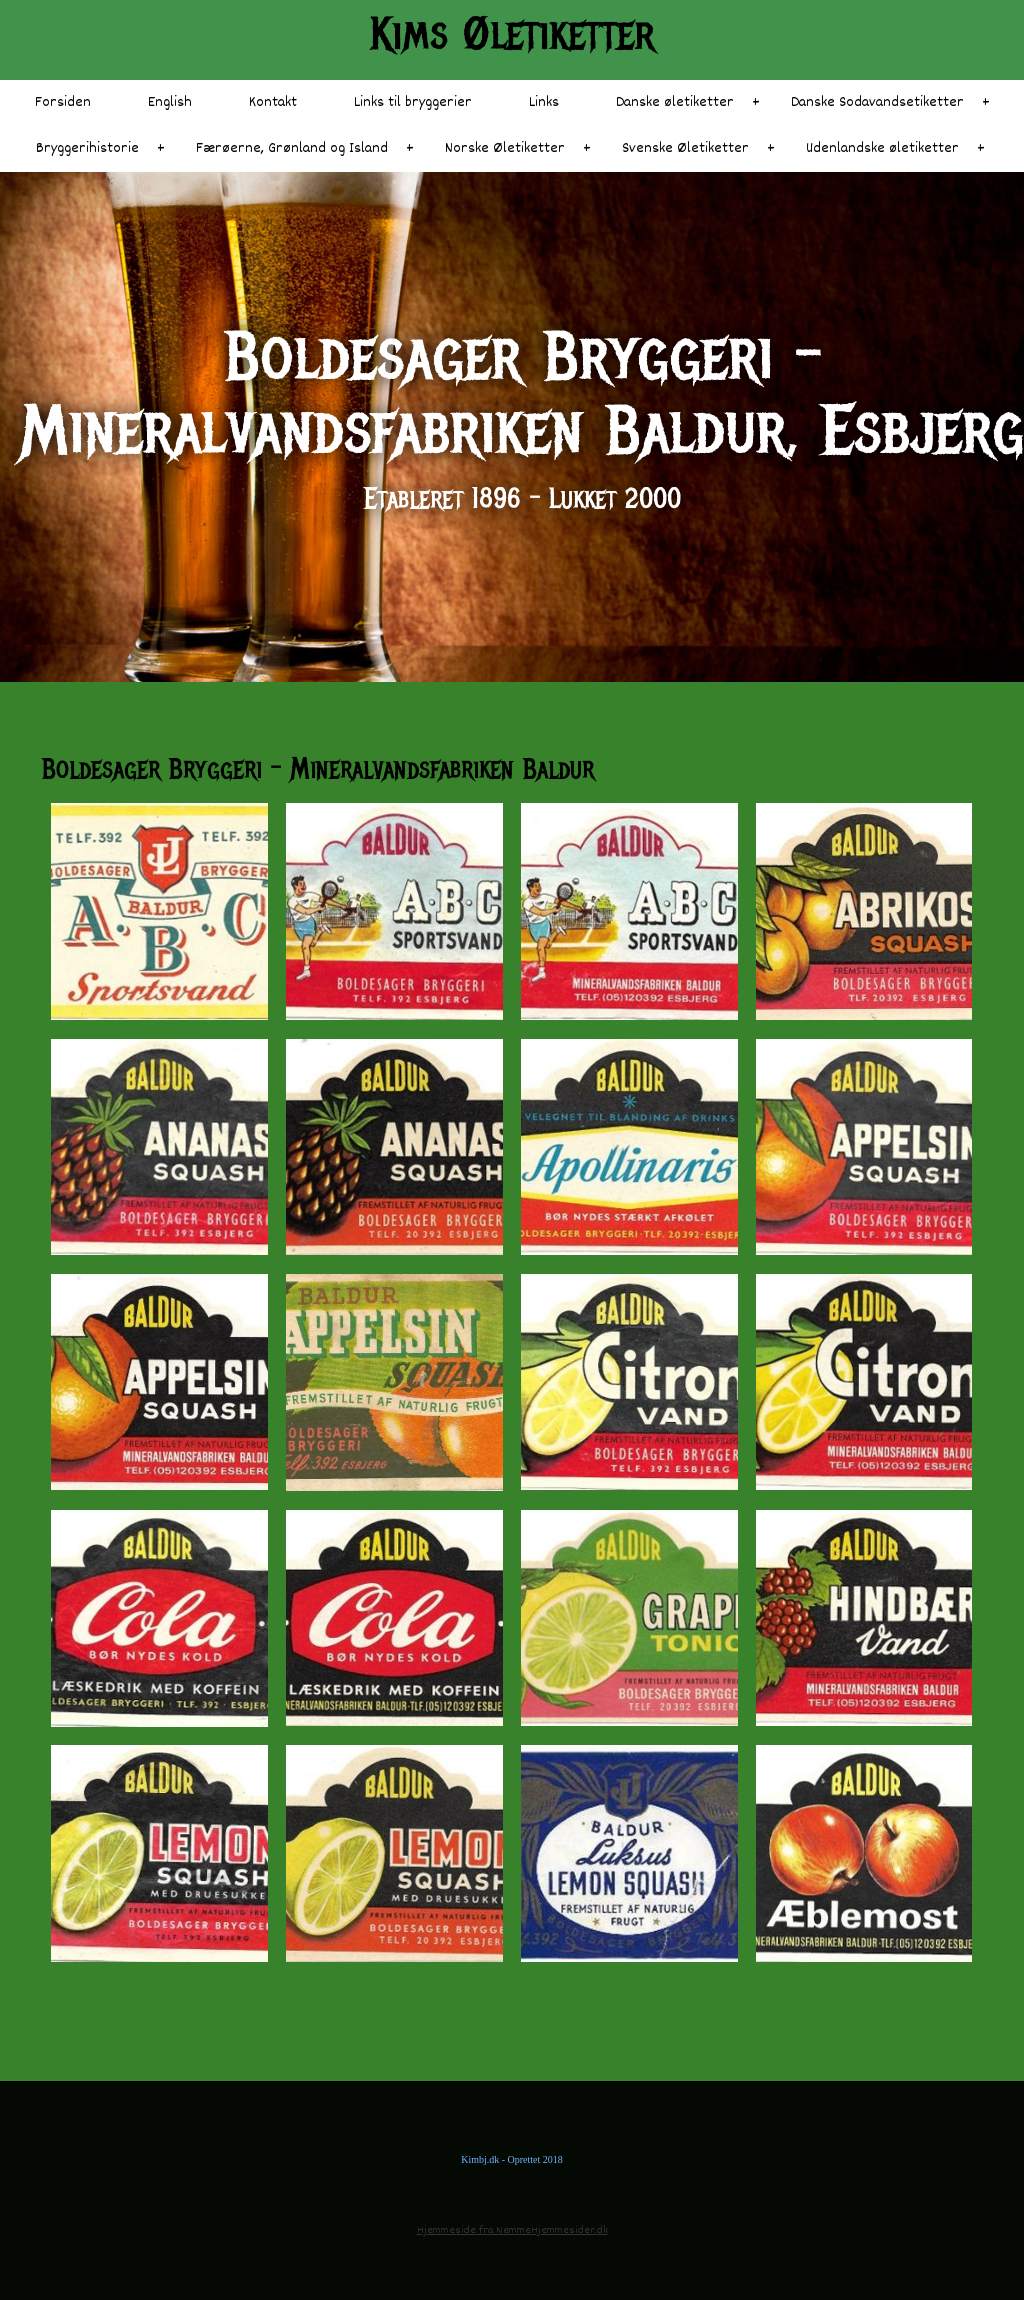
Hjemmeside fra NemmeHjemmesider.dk (512, 2230)
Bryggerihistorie (87, 148)
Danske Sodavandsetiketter (877, 102)
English (170, 102)
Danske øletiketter (675, 102)
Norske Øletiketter (505, 148)
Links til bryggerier (413, 102)
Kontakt (273, 102)
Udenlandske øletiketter (882, 148)
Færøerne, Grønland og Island (292, 148)
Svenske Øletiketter (685, 148)
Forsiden (63, 102)
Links (544, 102)
